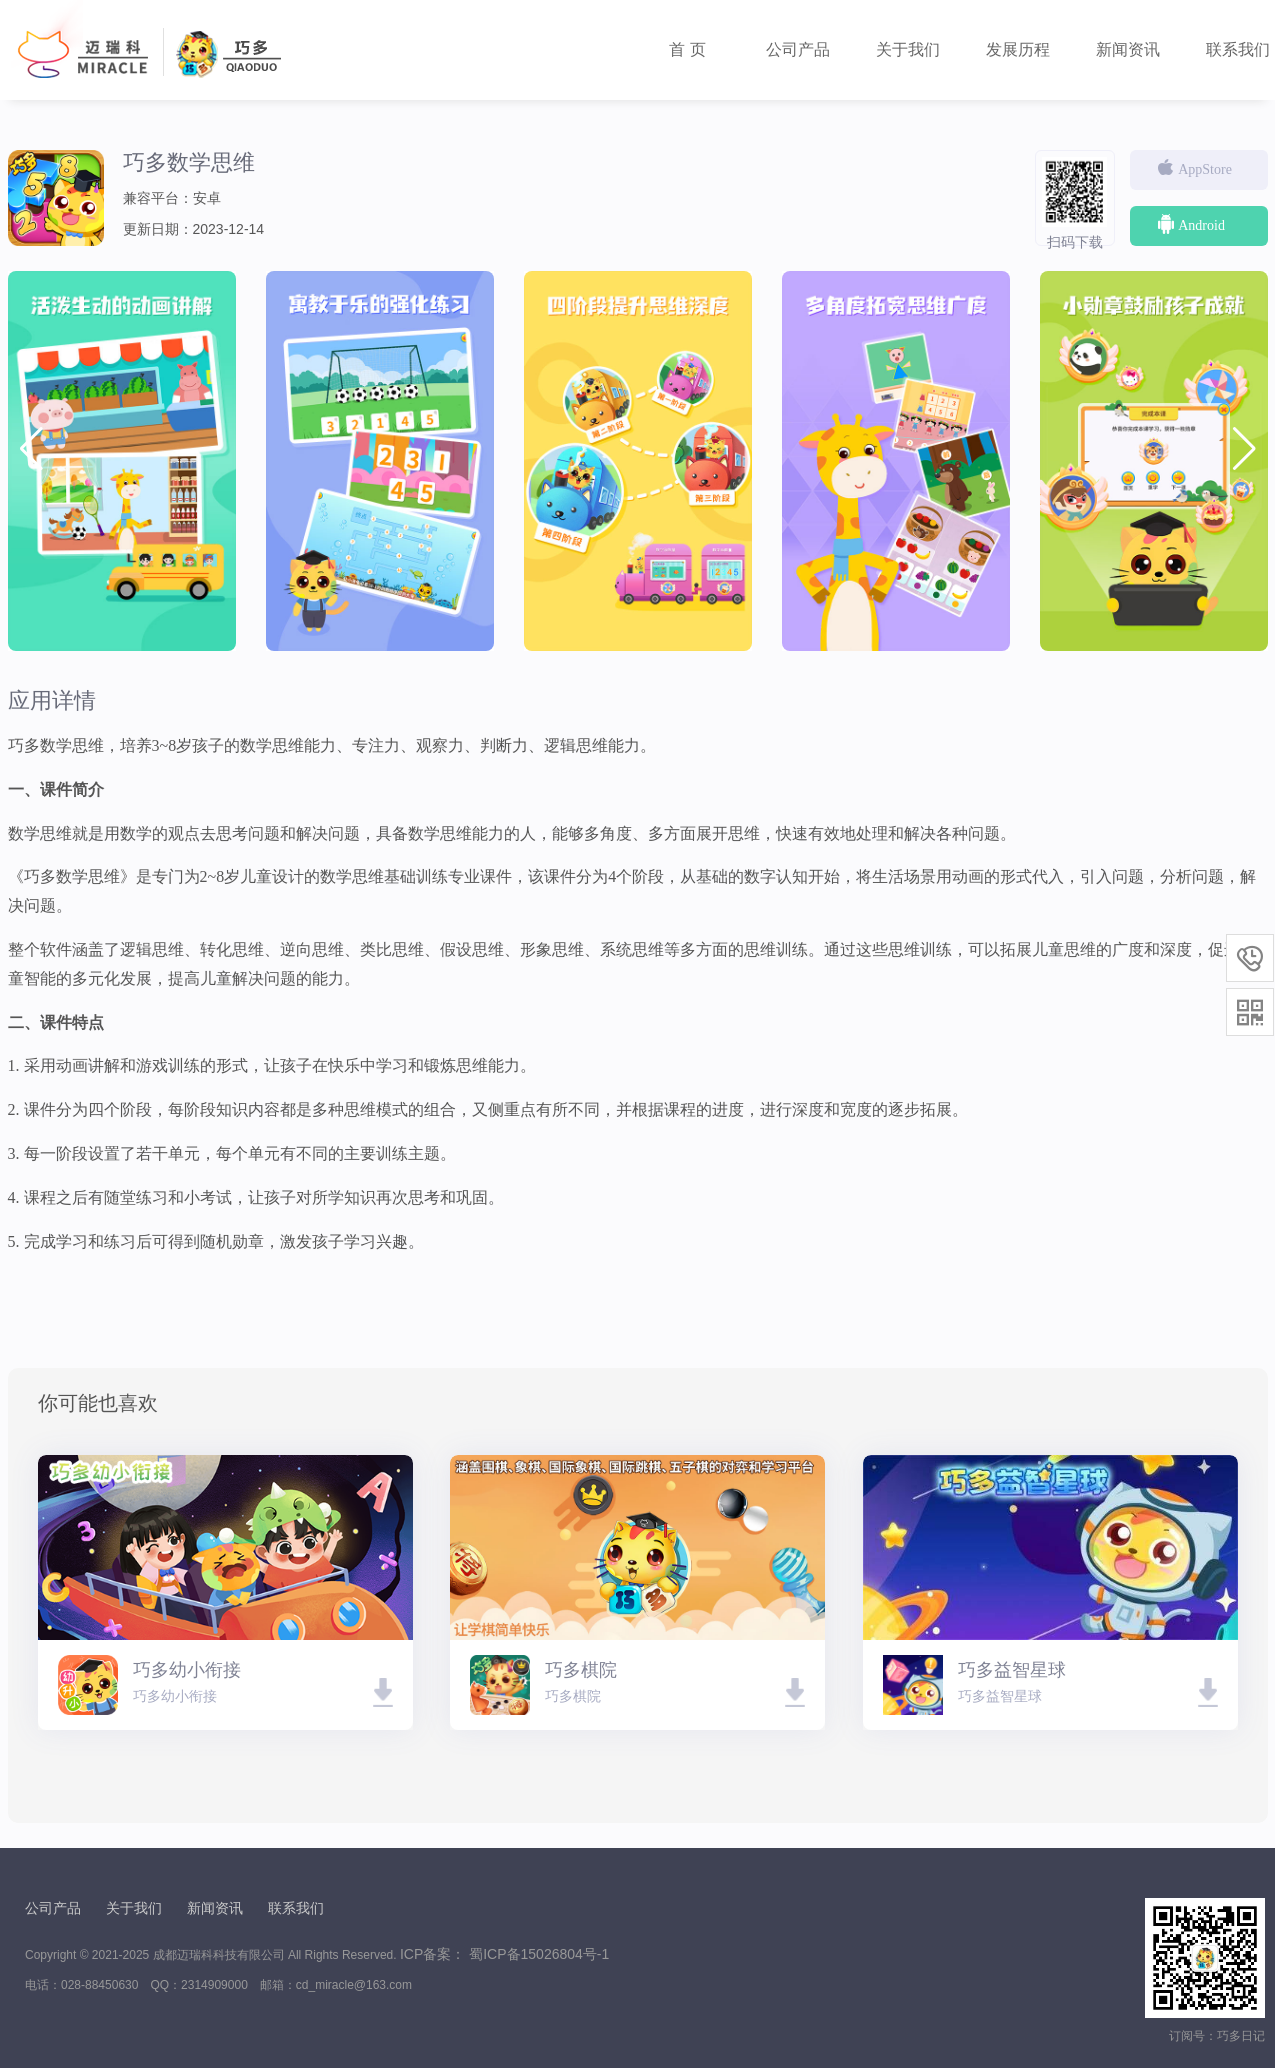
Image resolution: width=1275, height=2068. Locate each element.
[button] (1244, 449)
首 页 (687, 49)
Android (1190, 224)
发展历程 (1018, 49)
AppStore (1193, 168)
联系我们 (296, 1908)
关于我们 (908, 49)
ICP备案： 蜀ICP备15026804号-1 (504, 1954)
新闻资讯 (1128, 49)
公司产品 (798, 49)
